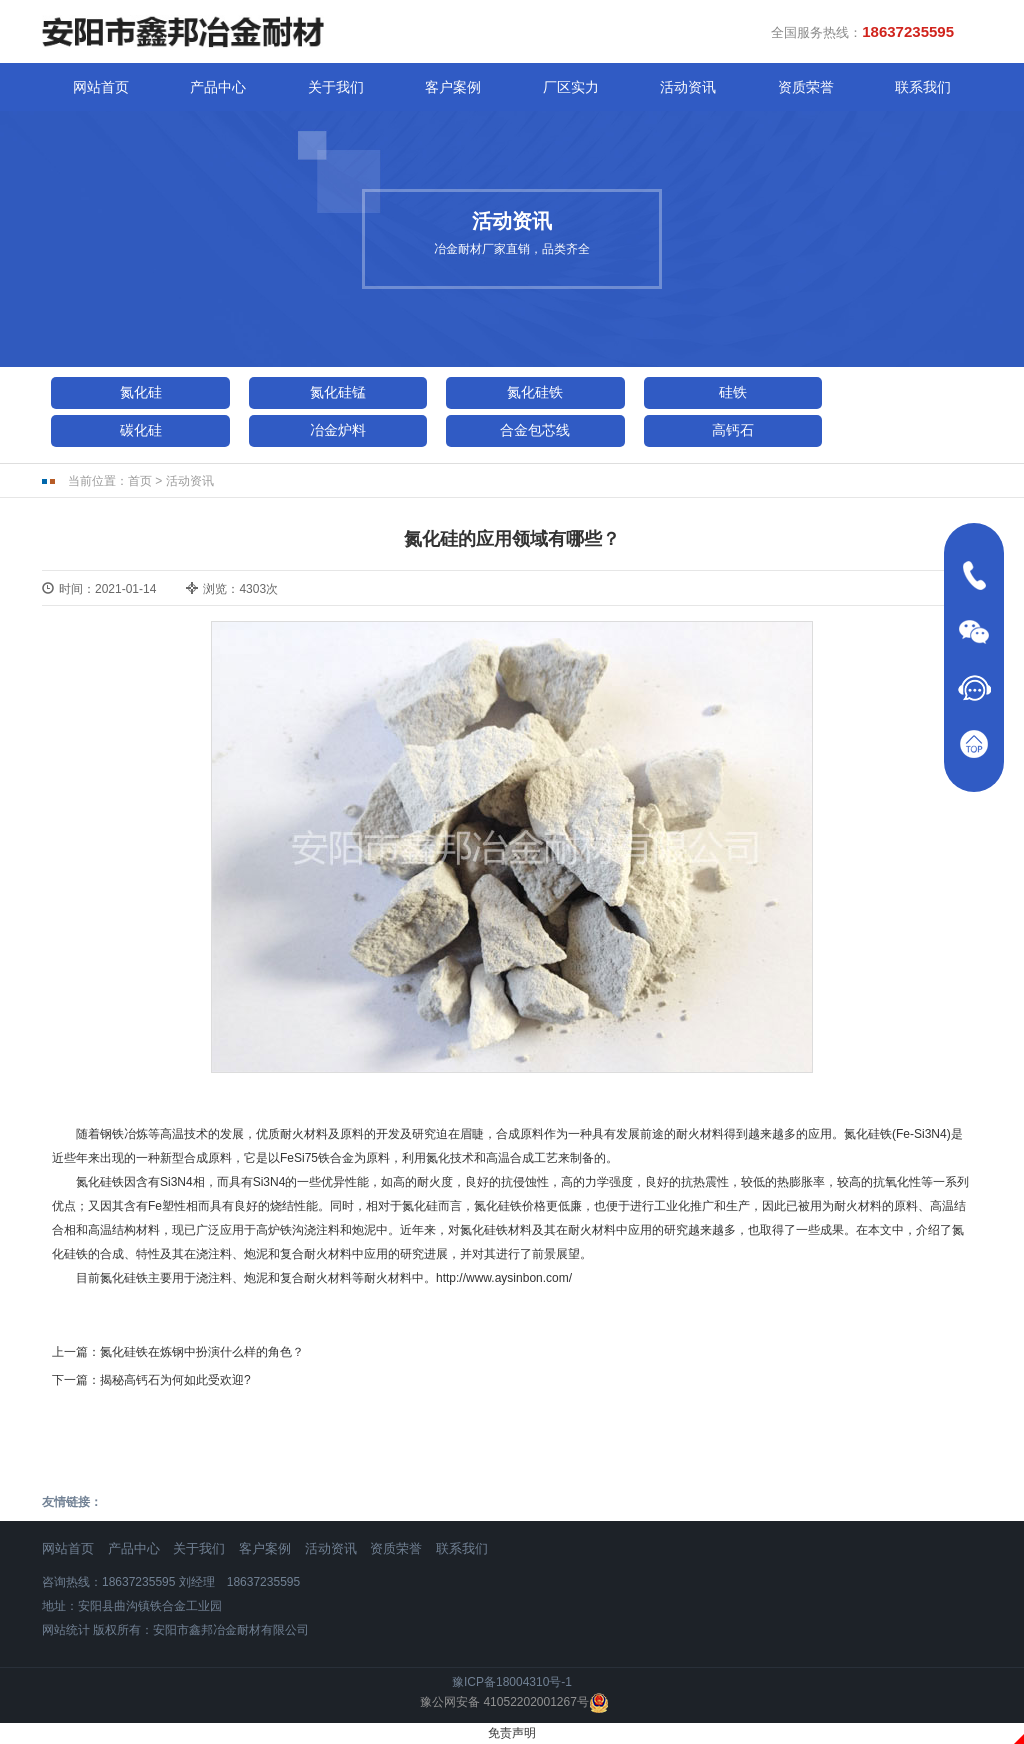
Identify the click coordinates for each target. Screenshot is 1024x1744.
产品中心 (218, 87)
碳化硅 (141, 430)
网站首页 (101, 87)
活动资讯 (688, 87)
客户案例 (453, 87)
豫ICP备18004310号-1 (512, 1682)
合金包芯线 (535, 430)
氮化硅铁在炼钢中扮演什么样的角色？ (202, 1352)
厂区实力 (571, 87)
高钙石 (733, 430)
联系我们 (923, 87)
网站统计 (66, 1630)
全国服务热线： (862, 31)
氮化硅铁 (535, 392)
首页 (140, 481)
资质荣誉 (806, 87)
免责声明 (512, 1733)
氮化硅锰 (338, 392)
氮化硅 (141, 392)
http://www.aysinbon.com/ (504, 1278)
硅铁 (733, 392)
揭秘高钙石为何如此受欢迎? (175, 1380)
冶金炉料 (338, 430)
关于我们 (336, 87)
